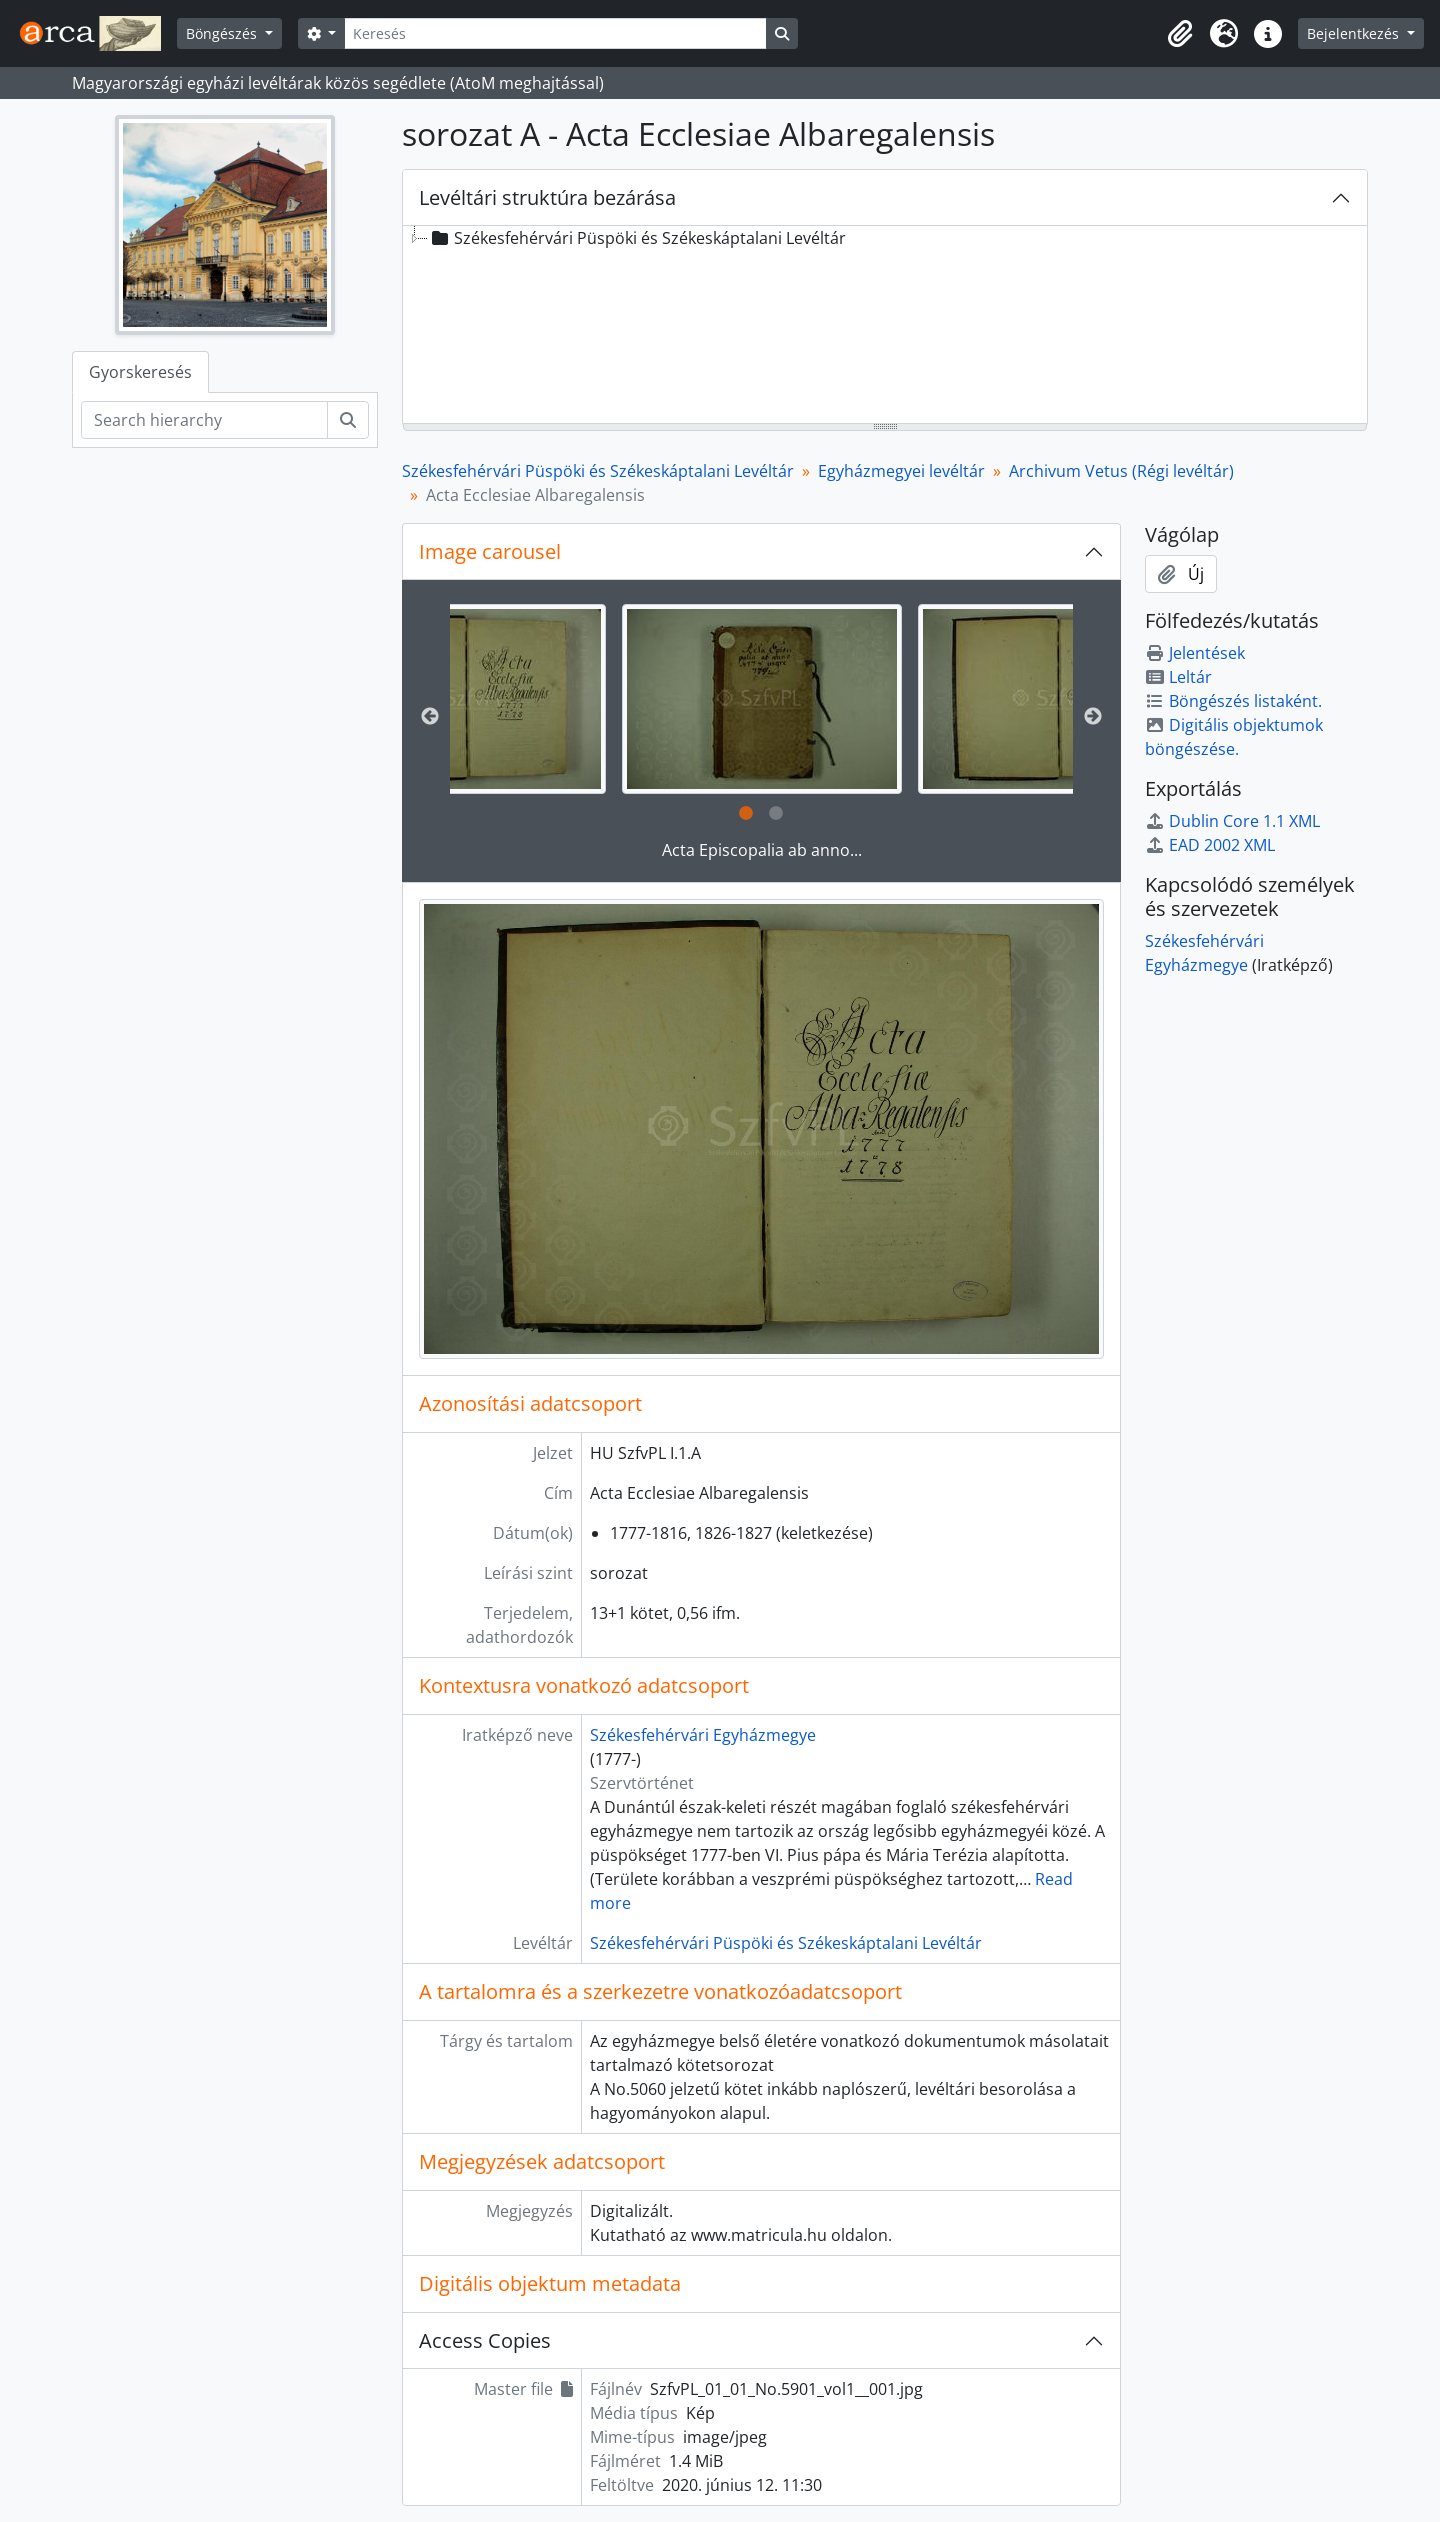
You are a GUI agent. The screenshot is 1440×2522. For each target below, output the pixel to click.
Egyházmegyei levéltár (901, 471)
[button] (1180, 34)
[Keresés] (555, 33)
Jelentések (1195, 653)
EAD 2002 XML (1210, 845)
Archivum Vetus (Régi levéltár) (1121, 471)
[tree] (885, 326)
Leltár (1178, 677)
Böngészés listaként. (1233, 701)
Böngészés (223, 33)
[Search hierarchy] (204, 420)
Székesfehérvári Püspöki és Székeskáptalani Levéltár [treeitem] (637, 238)
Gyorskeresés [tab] (140, 372)
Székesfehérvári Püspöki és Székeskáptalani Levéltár (598, 471)
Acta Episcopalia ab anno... (762, 850)
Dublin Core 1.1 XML (1232, 821)
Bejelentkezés (1355, 33)
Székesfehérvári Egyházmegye (703, 1735)
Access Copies (485, 2340)
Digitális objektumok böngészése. (1234, 737)
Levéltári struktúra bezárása (547, 197)
